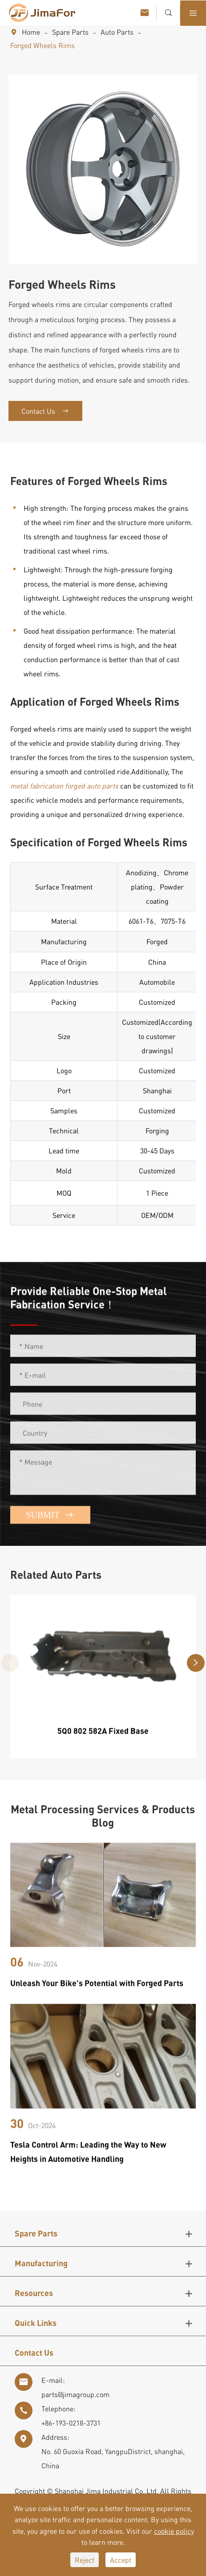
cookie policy (174, 2531)
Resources (34, 2293)
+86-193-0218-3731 (71, 2422)
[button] (196, 1663)
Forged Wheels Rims (42, 45)
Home (31, 31)
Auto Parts (117, 31)
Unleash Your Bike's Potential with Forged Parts (96, 1989)
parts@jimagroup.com (75, 2394)
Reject (84, 2559)
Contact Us (45, 411)
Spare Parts (70, 31)
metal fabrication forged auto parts (64, 785)
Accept (120, 2559)
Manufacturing (41, 2263)
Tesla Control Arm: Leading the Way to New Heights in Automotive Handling (88, 2158)
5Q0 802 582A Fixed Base (103, 1737)
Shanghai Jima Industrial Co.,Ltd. (106, 2490)
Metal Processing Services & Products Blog (103, 1816)
